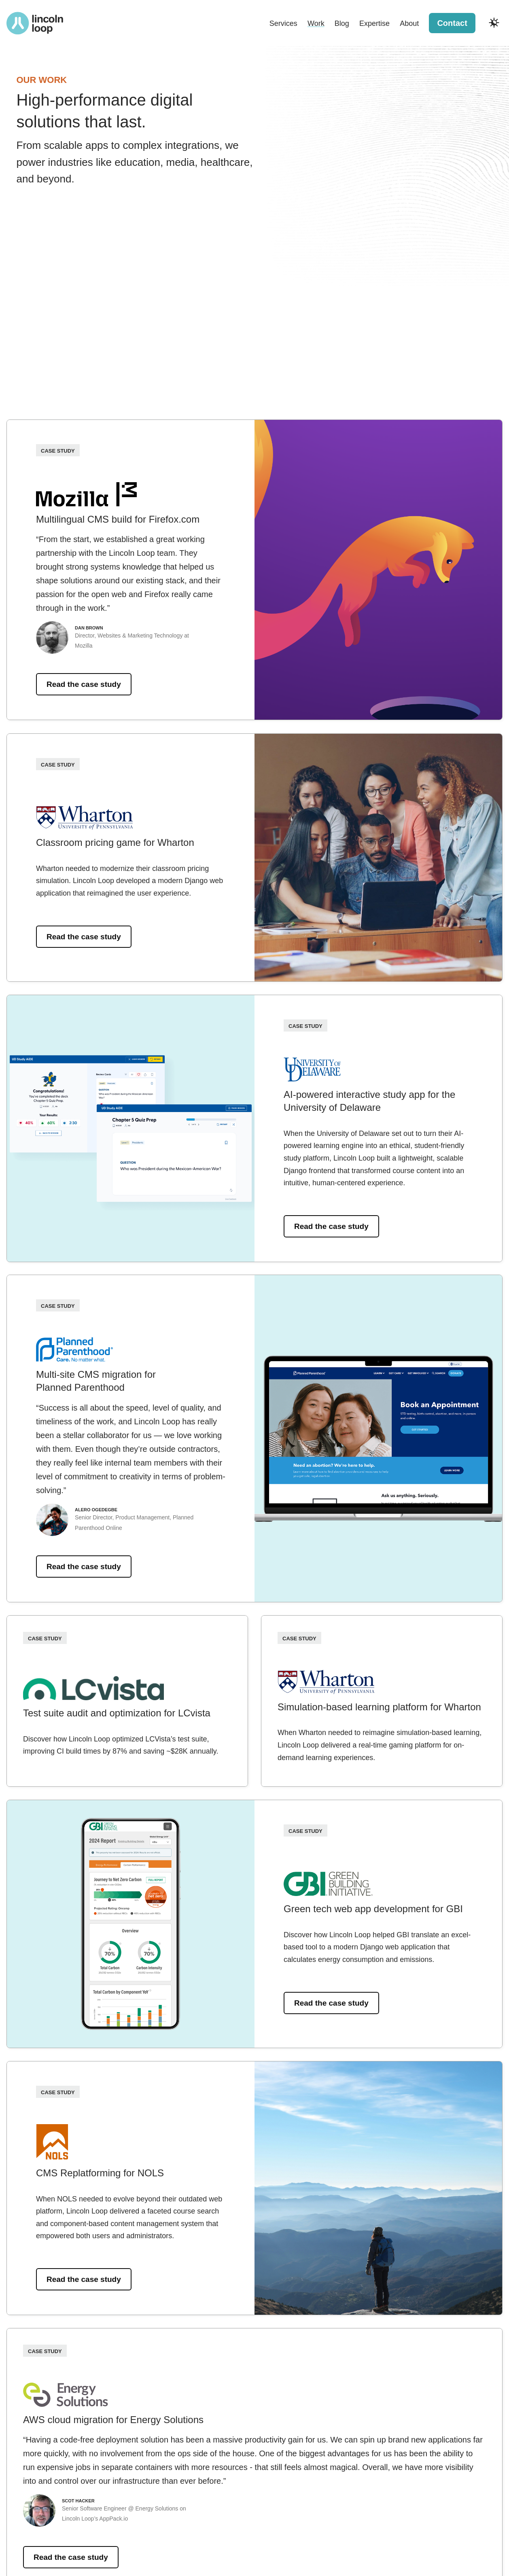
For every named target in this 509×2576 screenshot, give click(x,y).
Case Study (58, 450)
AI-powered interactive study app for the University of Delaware (369, 1101)
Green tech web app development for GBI (373, 1909)
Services (283, 23)
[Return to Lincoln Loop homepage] (34, 23)
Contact (452, 23)
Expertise (374, 23)
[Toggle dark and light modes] (494, 22)
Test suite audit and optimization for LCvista (116, 1712)
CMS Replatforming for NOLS (100, 2172)
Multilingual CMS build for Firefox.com (117, 519)
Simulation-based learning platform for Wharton (379, 1706)
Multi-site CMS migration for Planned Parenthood (96, 1381)
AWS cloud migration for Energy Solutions (113, 2419)
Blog (342, 23)
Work (316, 23)
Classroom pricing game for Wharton (115, 842)
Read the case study (84, 684)
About (409, 23)
